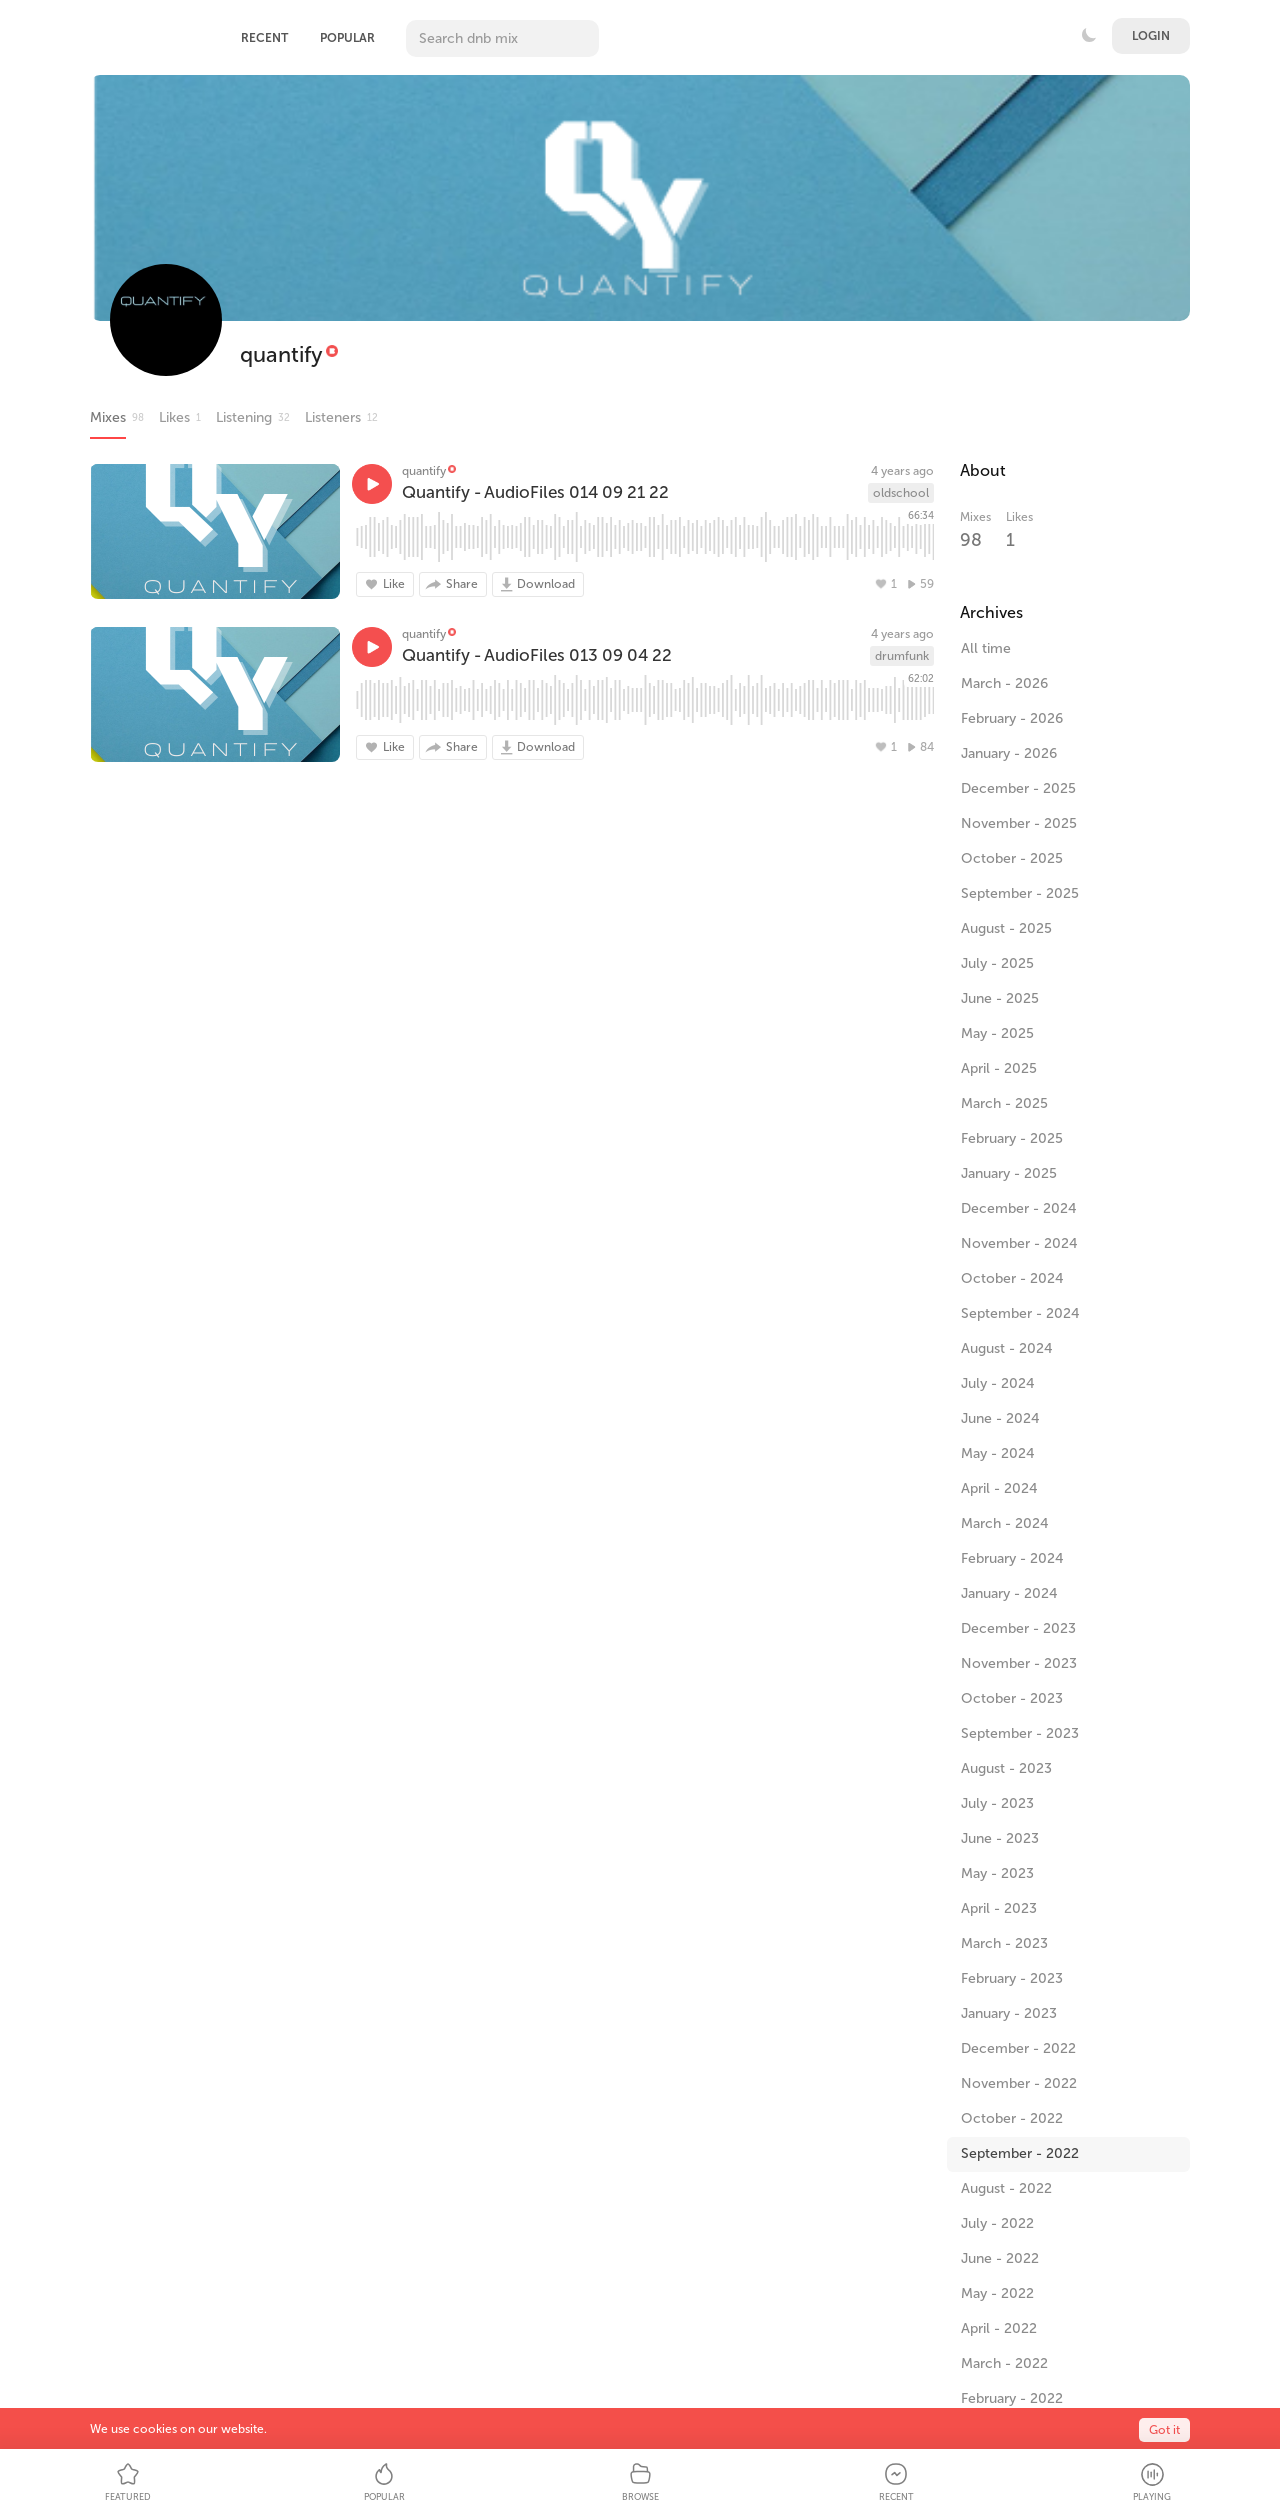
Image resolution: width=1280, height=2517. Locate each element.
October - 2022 (1012, 2118)
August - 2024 (1007, 1348)
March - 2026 (1004, 683)
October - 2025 (1012, 858)
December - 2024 (1019, 1208)
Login (1151, 36)
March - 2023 (1004, 1943)
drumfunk (902, 656)
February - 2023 (1012, 1978)
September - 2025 (1020, 893)
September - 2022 (1020, 2153)
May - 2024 (998, 1453)
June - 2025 (1000, 998)
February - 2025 (1012, 1138)
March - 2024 (1005, 1523)
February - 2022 (1012, 2398)
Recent (264, 38)
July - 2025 (997, 963)
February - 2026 (1012, 718)
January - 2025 (1009, 1173)
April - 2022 (999, 2328)
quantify (281, 354)
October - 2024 (1012, 1278)
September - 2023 (1020, 1733)
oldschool (901, 493)
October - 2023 (1012, 1698)
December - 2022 (1018, 2048)
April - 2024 (999, 1488)
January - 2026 (1009, 753)
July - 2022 (997, 2223)
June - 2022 (1000, 2258)
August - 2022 (1006, 2188)
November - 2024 (1019, 1243)
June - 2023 (1000, 1838)
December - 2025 (1018, 788)
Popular (347, 38)
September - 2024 (1020, 1313)
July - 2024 (998, 1383)
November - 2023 (1019, 1663)
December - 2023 (1018, 1628)
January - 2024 (1009, 1593)
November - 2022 (1019, 2083)
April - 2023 (999, 1908)
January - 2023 (1009, 2013)
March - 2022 (1004, 2363)
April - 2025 (999, 1068)
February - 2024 (1012, 1558)
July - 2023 (997, 1803)
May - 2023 (997, 1873)
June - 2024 (1000, 1418)
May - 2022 (997, 2293)
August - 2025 (1006, 928)
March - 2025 (1004, 1103)
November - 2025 (1019, 823)
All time (986, 648)
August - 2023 (1006, 1768)
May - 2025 (997, 1033)
